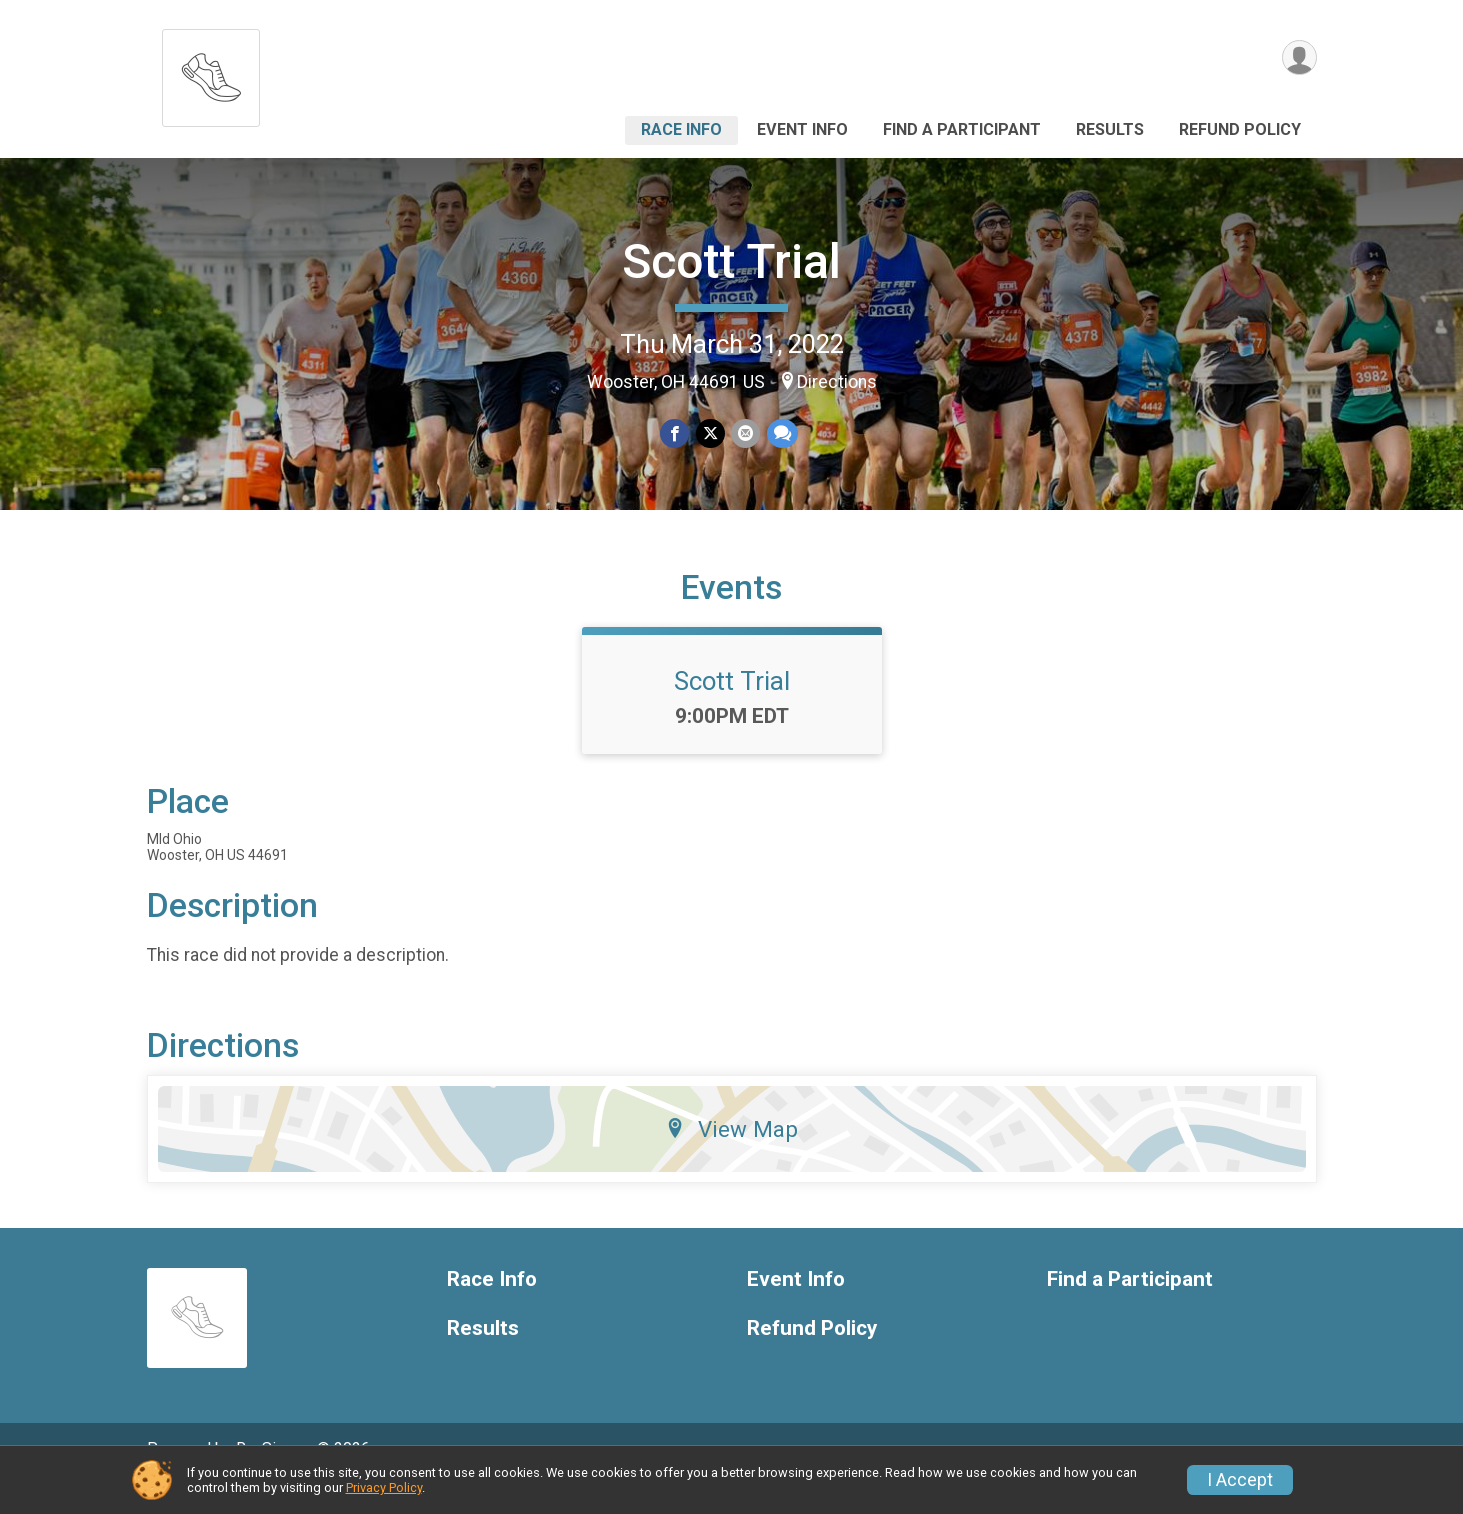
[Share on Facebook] (675, 433)
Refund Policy (1240, 129)
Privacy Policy (384, 1487)
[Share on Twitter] (710, 433)
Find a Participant (962, 129)
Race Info (681, 129)
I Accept (1240, 1480)
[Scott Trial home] (211, 72)
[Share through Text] (781, 433)
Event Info (802, 129)
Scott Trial (731, 261)
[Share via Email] (745, 433)
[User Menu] (1298, 58)
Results (1110, 129)
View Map (731, 1157)
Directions (837, 382)
